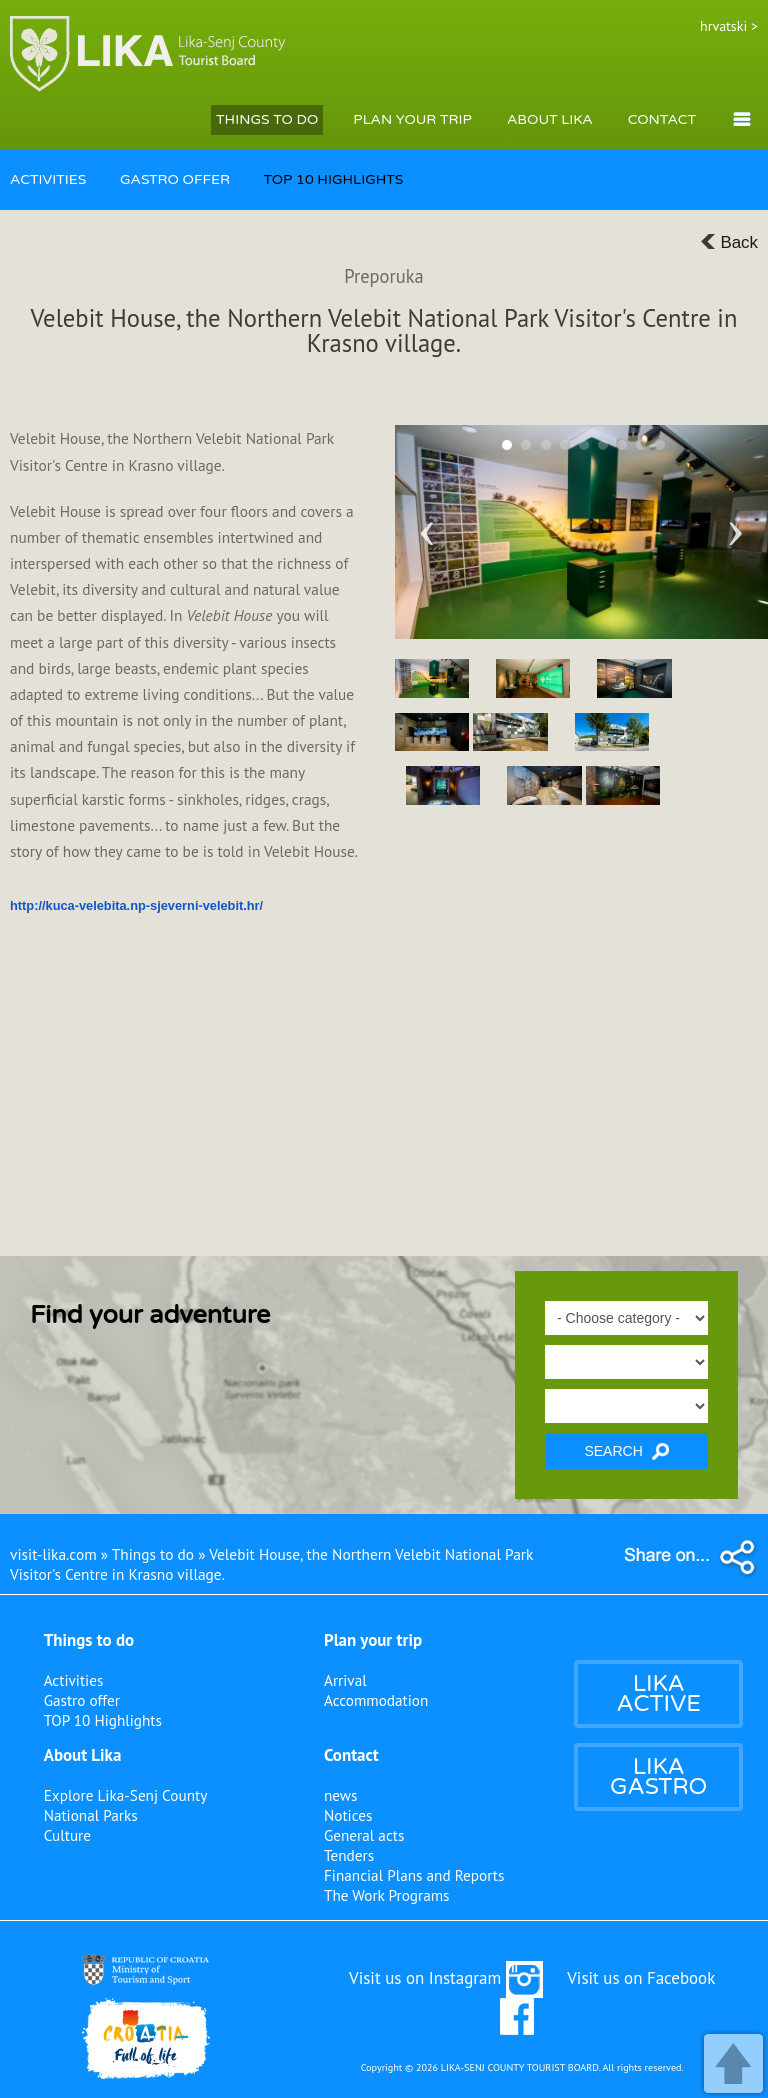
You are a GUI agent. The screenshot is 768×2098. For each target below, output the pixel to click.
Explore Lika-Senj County (126, 1795)
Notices (348, 1815)
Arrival (345, 1680)
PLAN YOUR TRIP (412, 119)
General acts (364, 1835)
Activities (74, 1680)
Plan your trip (373, 1640)
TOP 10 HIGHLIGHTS (334, 179)
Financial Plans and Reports (414, 1875)
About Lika (83, 1755)
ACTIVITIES (48, 179)
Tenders (349, 1855)
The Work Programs (387, 1895)
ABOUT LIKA (550, 119)
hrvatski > (729, 26)
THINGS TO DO (267, 119)
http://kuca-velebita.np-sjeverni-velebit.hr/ (136, 905)
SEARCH (626, 1451)
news (341, 1795)
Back (729, 242)
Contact (351, 1755)
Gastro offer (82, 1700)
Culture (67, 1835)
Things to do (89, 1640)
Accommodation (376, 1700)
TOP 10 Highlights (103, 1720)
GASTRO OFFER (175, 179)
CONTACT (662, 119)
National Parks (91, 1815)
